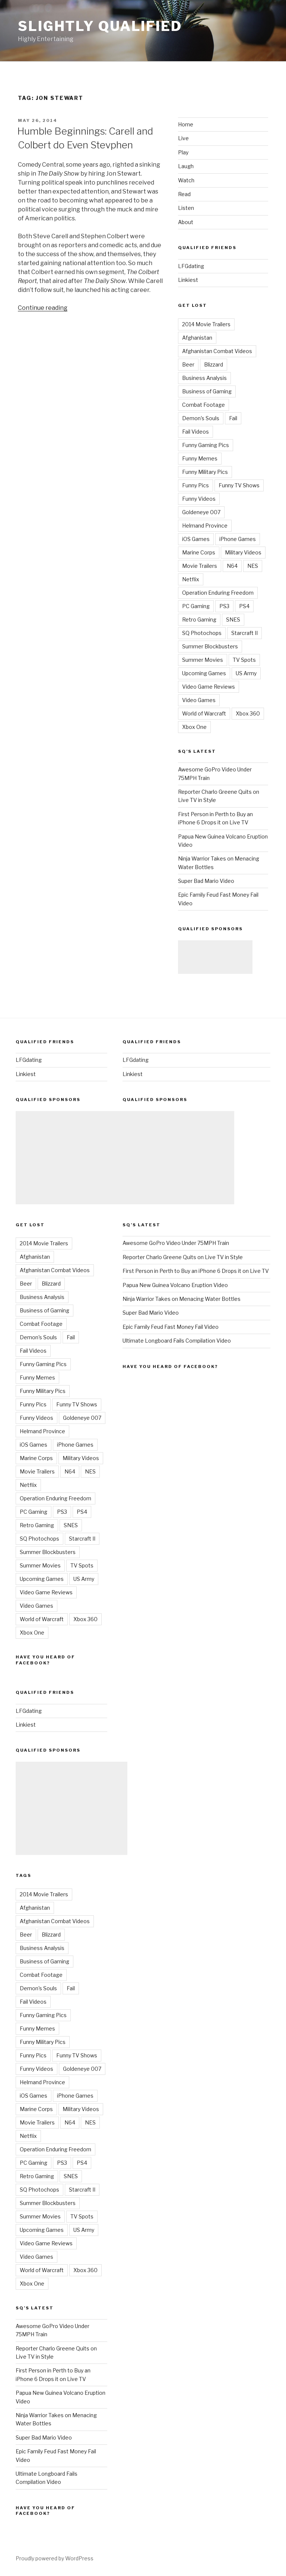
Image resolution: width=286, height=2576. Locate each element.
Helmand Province (205, 525)
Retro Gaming (199, 619)
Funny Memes (199, 458)
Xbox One (194, 727)
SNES (233, 619)
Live (183, 138)
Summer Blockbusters (210, 646)
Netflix (190, 579)
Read (184, 194)
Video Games (199, 700)
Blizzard (213, 364)
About (185, 222)
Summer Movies (202, 660)
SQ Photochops (202, 633)
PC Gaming (196, 606)
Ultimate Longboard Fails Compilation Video (177, 1340)
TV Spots (244, 660)
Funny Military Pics (205, 472)
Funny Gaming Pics (205, 445)
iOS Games (196, 539)
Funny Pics (195, 485)
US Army (246, 673)
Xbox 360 (248, 713)
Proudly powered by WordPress (54, 2558)
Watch (186, 180)
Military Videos (243, 552)
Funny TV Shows (239, 485)
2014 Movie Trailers (206, 324)
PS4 (244, 606)
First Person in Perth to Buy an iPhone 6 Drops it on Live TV (196, 1271)
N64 (232, 566)
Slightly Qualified (100, 26)
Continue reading (42, 307)
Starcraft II (244, 633)
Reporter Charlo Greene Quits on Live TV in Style (183, 1257)
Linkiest (188, 280)
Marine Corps (198, 552)
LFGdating (191, 266)
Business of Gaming (207, 391)
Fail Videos (195, 431)
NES (252, 566)
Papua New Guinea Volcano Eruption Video (175, 1285)
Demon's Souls (200, 418)
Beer (188, 364)
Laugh (186, 166)
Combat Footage (203, 405)
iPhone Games (237, 539)
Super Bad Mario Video (206, 881)
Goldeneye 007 (201, 512)
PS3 (224, 606)
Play (183, 152)
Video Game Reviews (208, 686)
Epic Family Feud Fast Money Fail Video (171, 1327)
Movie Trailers (199, 566)
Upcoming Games (204, 673)
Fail (233, 418)
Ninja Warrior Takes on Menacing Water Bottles (182, 1299)
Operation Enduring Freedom (218, 592)
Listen (186, 208)
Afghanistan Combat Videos (217, 351)
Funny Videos (199, 499)
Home (185, 124)
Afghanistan (197, 337)
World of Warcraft (204, 713)
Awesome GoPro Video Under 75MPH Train (176, 1243)
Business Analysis (204, 378)
